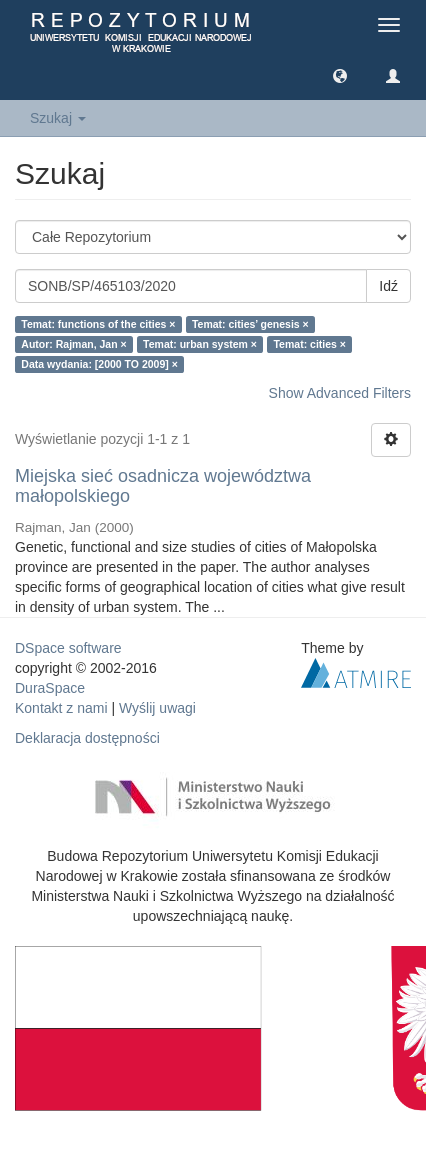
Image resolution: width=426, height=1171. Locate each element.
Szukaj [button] (58, 118)
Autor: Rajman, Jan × (73, 344)
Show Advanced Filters (340, 393)
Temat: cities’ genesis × (250, 324)
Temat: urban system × (200, 344)
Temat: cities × (309, 344)
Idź (388, 286)
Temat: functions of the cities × (98, 324)
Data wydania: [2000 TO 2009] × (99, 364)
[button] (340, 75)
